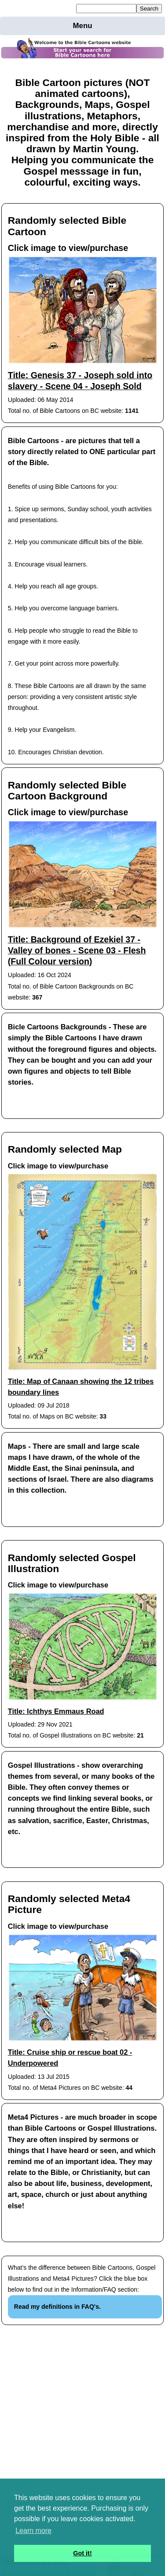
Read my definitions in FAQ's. (57, 2306)
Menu (82, 25)
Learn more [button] (33, 2530)
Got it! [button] (82, 2553)
